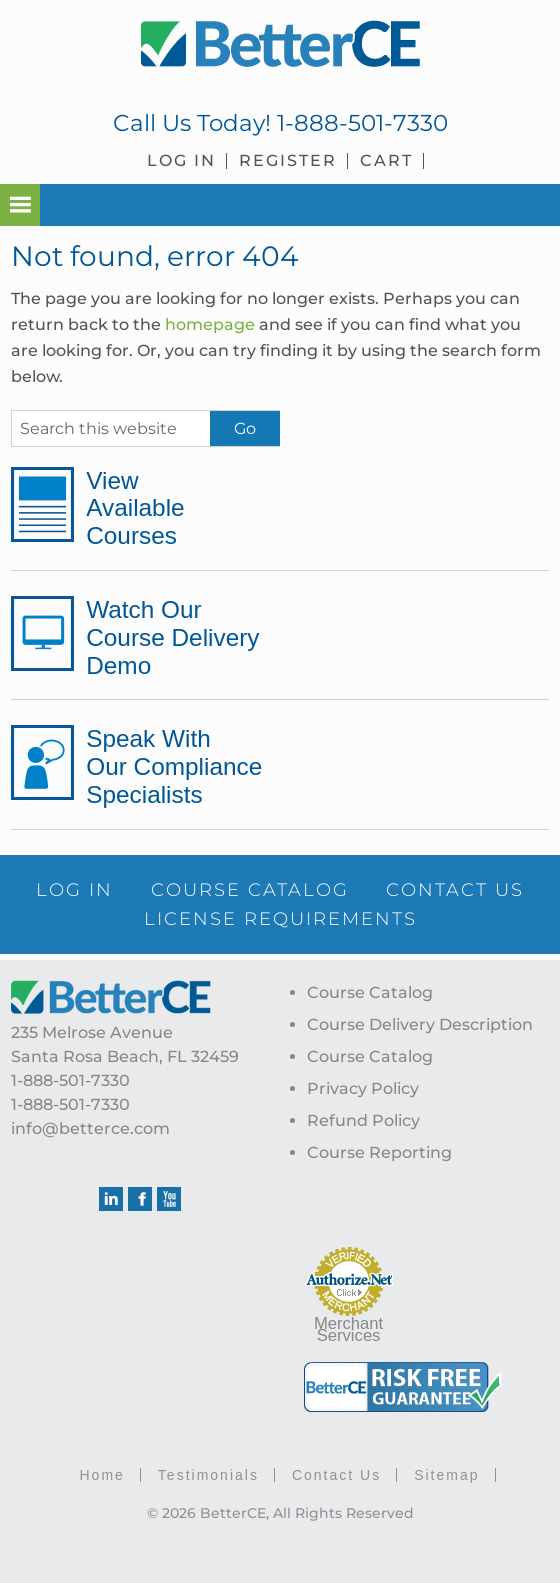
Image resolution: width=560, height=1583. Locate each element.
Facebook (140, 1198)
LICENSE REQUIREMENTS (370, 918)
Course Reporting (379, 1151)
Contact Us (336, 1474)
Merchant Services (348, 1328)
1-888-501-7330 (362, 123)
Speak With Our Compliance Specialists (180, 766)
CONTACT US (122, 918)
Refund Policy (363, 1119)
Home (102, 1474)
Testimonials (208, 1474)
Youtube (169, 1198)
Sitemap (446, 1474)
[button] (20, 205)
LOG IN (159, 889)
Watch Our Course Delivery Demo (178, 637)
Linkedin (111, 1198)
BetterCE (280, 45)
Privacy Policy (363, 1087)
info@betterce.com (90, 1127)
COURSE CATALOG (340, 889)
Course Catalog (370, 991)
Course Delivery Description (420, 1023)
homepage (210, 324)
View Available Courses (138, 508)
